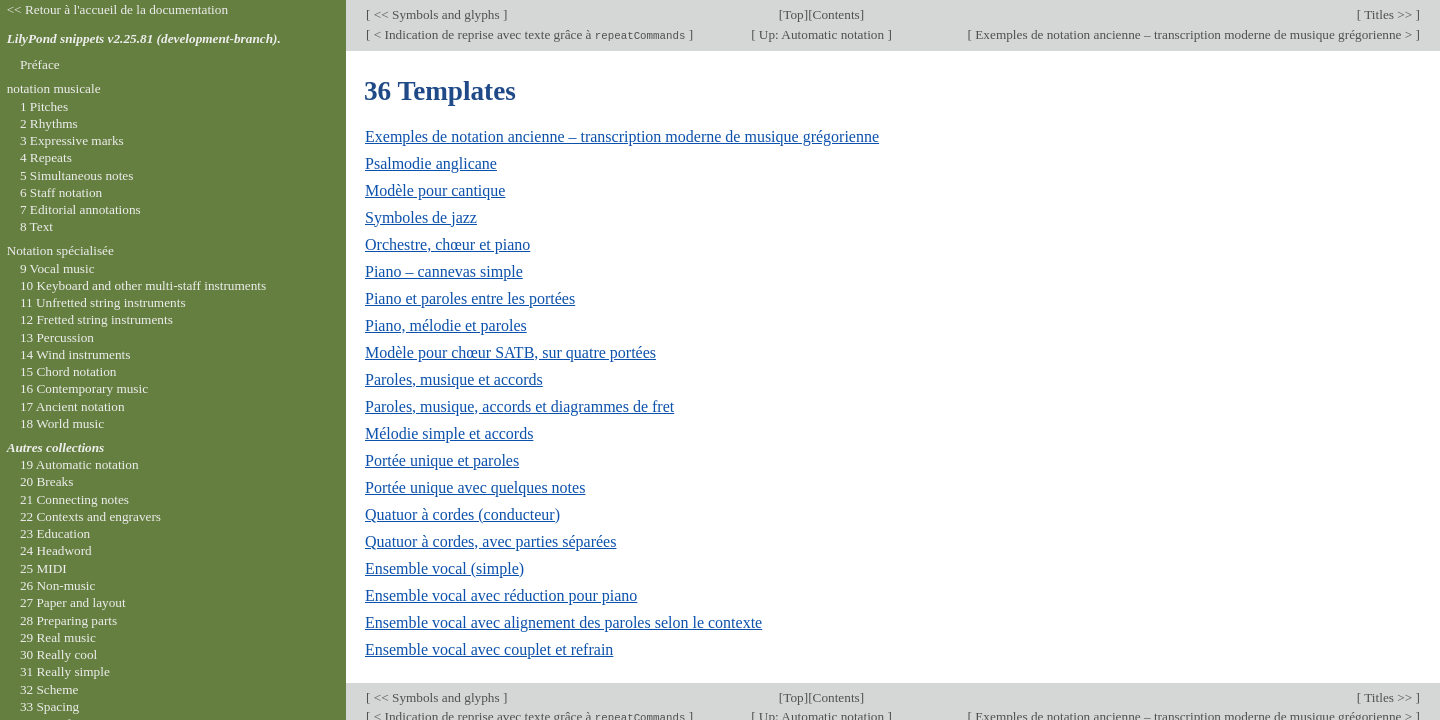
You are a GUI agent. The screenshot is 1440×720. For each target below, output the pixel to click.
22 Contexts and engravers (90, 516)
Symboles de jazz (421, 217)
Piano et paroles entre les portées (470, 298)
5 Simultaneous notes (77, 175)
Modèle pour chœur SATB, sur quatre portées (510, 352)
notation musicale (54, 88)
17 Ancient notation (72, 406)
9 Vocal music (57, 268)
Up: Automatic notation (822, 34)
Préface (40, 64)
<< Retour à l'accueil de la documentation (117, 9)
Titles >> (1388, 14)
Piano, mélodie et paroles (446, 325)
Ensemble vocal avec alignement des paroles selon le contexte (563, 622)
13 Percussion (57, 337)
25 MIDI (43, 568)
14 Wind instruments (75, 354)
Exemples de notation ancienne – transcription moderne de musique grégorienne (622, 136)
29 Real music (58, 637)
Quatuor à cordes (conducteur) (462, 514)
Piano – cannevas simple (444, 271)
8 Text (36, 226)
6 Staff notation (61, 192)
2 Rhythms (49, 123)
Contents (836, 14)
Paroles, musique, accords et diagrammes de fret (519, 406)
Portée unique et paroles (442, 460)
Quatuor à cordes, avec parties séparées (490, 541)
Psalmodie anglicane (431, 163)
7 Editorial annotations (80, 209)
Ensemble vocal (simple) (444, 568)
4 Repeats (46, 157)
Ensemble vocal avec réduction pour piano (501, 595)
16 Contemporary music (84, 388)
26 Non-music (58, 585)
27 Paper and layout (73, 602)
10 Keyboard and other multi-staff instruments (143, 285)
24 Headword (56, 550)
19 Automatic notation (79, 464)
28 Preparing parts (68, 620)
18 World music (62, 423)
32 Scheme (49, 689)
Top (793, 14)
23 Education (55, 533)
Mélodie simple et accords (449, 433)
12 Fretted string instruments (96, 319)
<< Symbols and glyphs (436, 14)
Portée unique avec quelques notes (475, 487)
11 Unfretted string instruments (103, 302)
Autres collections (56, 447)
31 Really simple (65, 671)
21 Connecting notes (74, 499)
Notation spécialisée (60, 250)
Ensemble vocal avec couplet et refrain (489, 649)
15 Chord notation (68, 371)
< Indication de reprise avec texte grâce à (529, 34)
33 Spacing (49, 706)
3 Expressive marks (72, 140)
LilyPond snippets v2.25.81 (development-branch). (144, 38)
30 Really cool (58, 654)
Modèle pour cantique (435, 190)
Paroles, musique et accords (454, 379)
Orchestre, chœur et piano (447, 244)
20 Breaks (46, 481)
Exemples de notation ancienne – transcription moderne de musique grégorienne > (1194, 34)
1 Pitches (44, 106)
